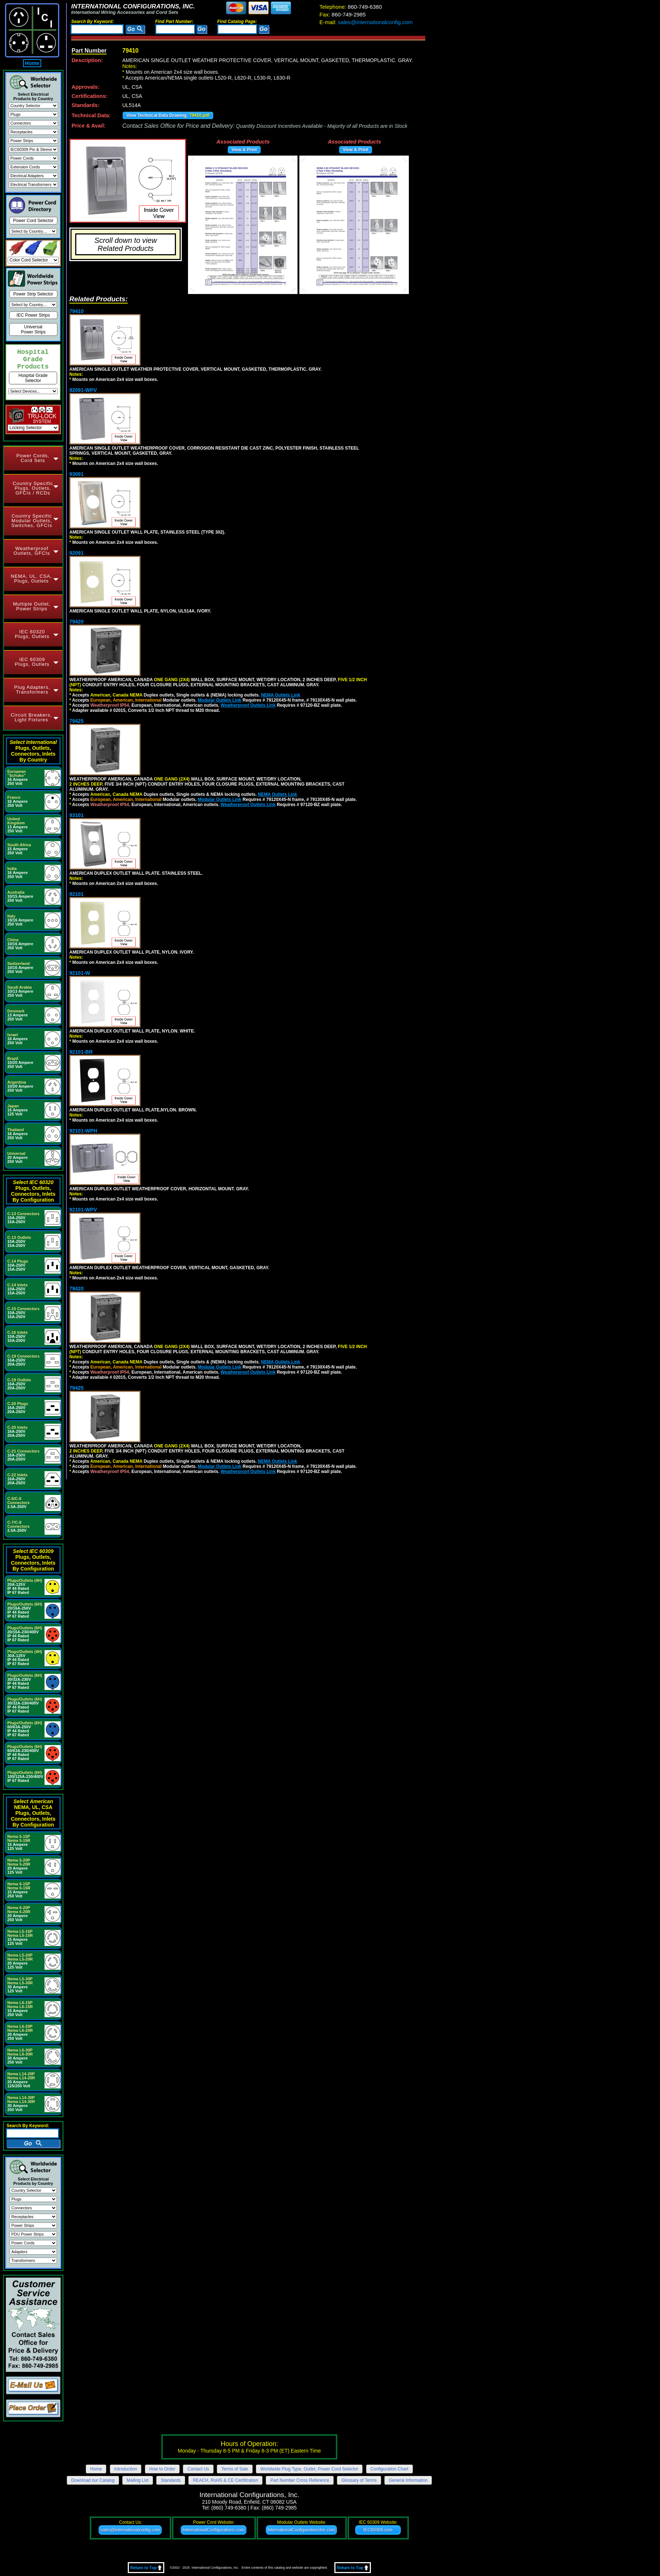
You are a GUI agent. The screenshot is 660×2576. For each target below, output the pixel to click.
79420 (76, 622)
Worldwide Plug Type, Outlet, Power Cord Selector (309, 2469)
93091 (76, 474)
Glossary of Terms (358, 2480)
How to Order (162, 2469)
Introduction (125, 2469)
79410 (76, 311)
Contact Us (198, 2469)
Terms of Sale (234, 2469)
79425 (76, 721)
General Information (408, 2480)
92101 (76, 894)
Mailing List (138, 2480)
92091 (76, 553)
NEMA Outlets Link (280, 695)
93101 (76, 815)
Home (32, 63)
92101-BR (81, 1052)
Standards (171, 2480)
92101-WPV (83, 1210)
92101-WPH (83, 1131)
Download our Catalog (93, 2480)
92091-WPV (83, 390)
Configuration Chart (389, 2469)
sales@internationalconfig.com (365, 22)
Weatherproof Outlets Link (247, 705)
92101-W (79, 973)
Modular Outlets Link (219, 700)
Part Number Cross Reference (299, 2480)
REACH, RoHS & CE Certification (225, 2480)
